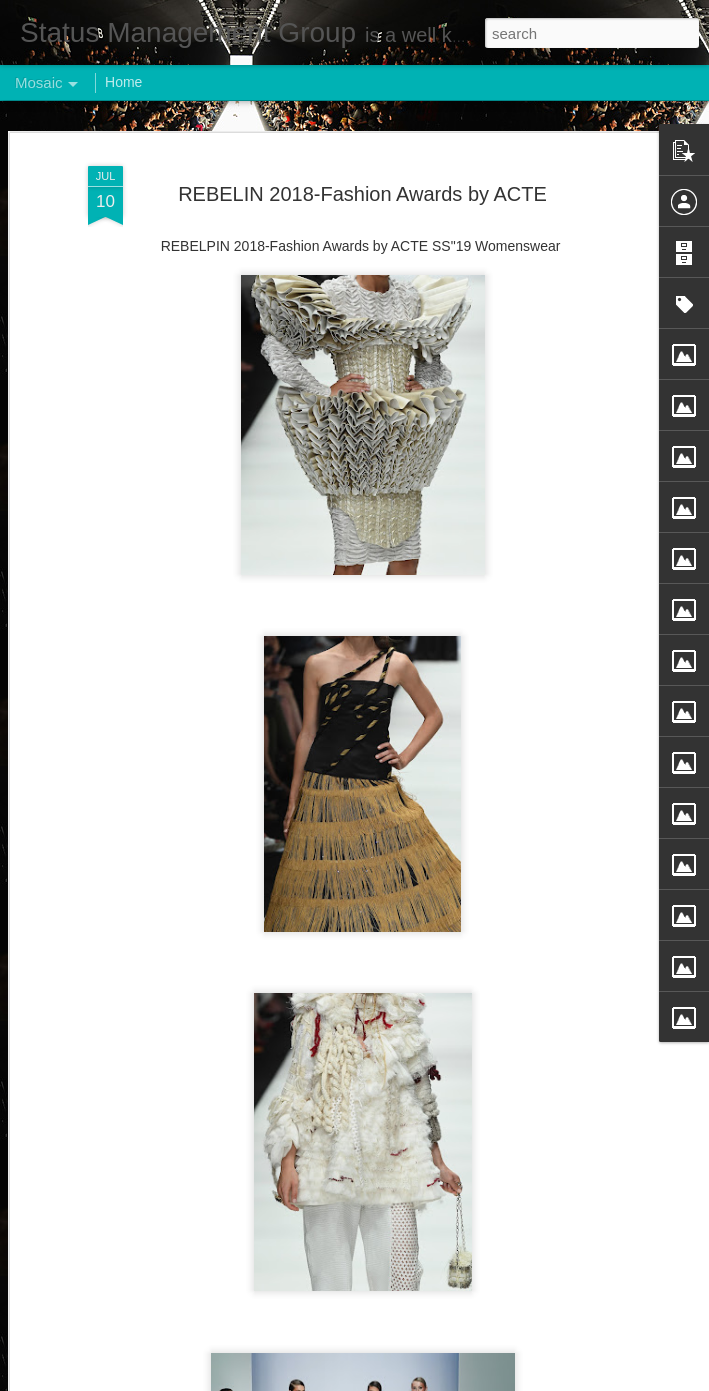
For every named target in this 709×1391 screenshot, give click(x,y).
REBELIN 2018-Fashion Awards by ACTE (362, 194)
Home (123, 82)
